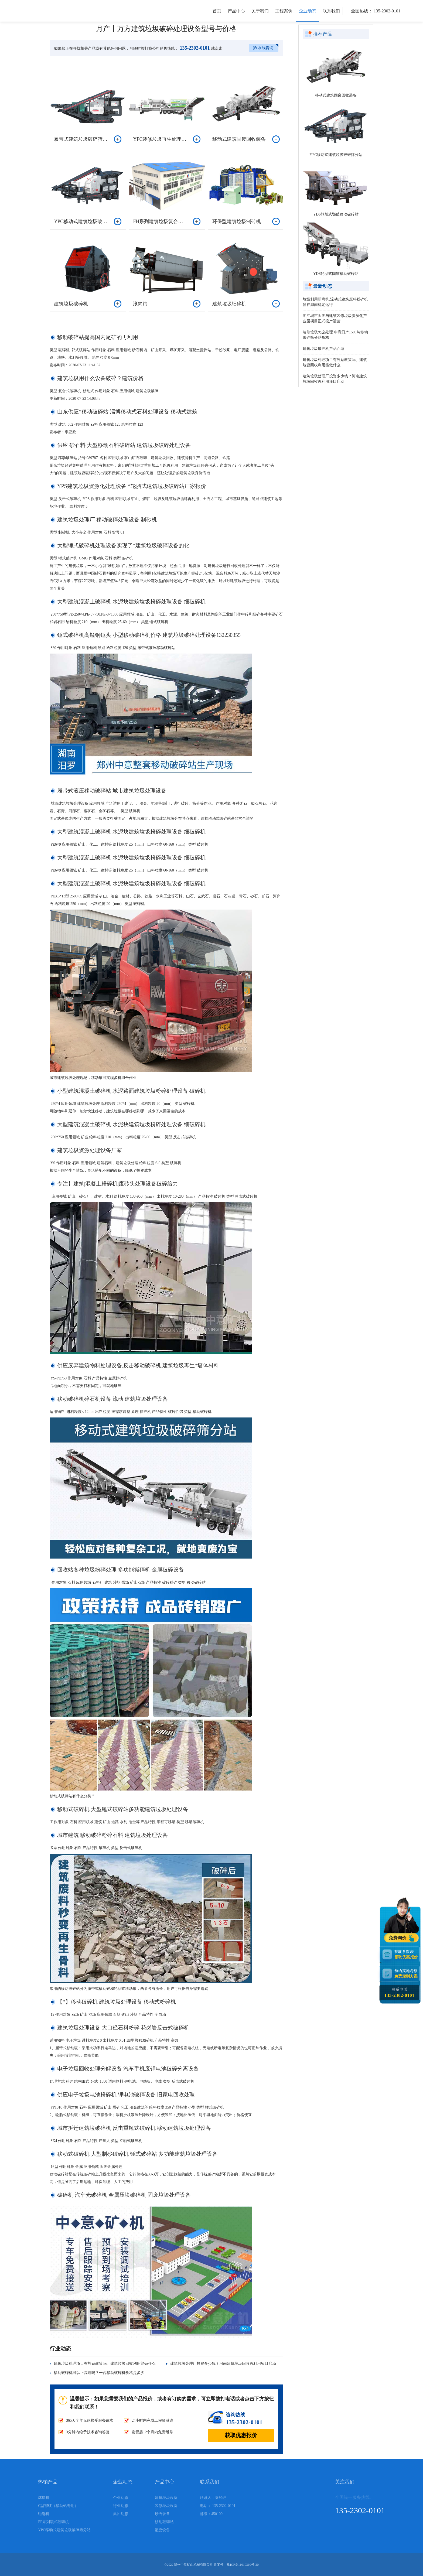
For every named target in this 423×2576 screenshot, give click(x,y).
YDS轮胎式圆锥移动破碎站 (336, 274)
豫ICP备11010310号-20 (242, 2565)
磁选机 (43, 2514)
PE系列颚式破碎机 (53, 2522)
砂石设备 (162, 2514)
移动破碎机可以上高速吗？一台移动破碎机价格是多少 (99, 2373)
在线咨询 (265, 48)
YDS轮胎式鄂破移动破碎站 (336, 214)
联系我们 (331, 15)
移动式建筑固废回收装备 (336, 95)
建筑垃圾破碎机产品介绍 (323, 349)
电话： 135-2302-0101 (218, 2506)
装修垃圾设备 (166, 2506)
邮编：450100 (211, 2514)
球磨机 (43, 2498)
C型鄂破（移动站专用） (58, 2506)
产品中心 (236, 15)
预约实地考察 (406, 1973)
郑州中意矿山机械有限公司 (193, 2565)
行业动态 (120, 2506)
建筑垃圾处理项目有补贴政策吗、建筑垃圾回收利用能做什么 (105, 2364)
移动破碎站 (164, 2522)
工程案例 (283, 15)
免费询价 (398, 1937)
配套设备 (162, 2530)
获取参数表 (406, 1954)
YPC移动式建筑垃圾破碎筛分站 (335, 155)
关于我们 (260, 15)
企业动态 (307, 15)
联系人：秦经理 (213, 2498)
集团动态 (120, 2514)
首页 (217, 15)
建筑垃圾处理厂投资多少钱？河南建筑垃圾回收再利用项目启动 (223, 2364)
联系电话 (399, 1992)
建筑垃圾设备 (166, 2498)
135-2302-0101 (194, 48)
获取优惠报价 (241, 2435)
